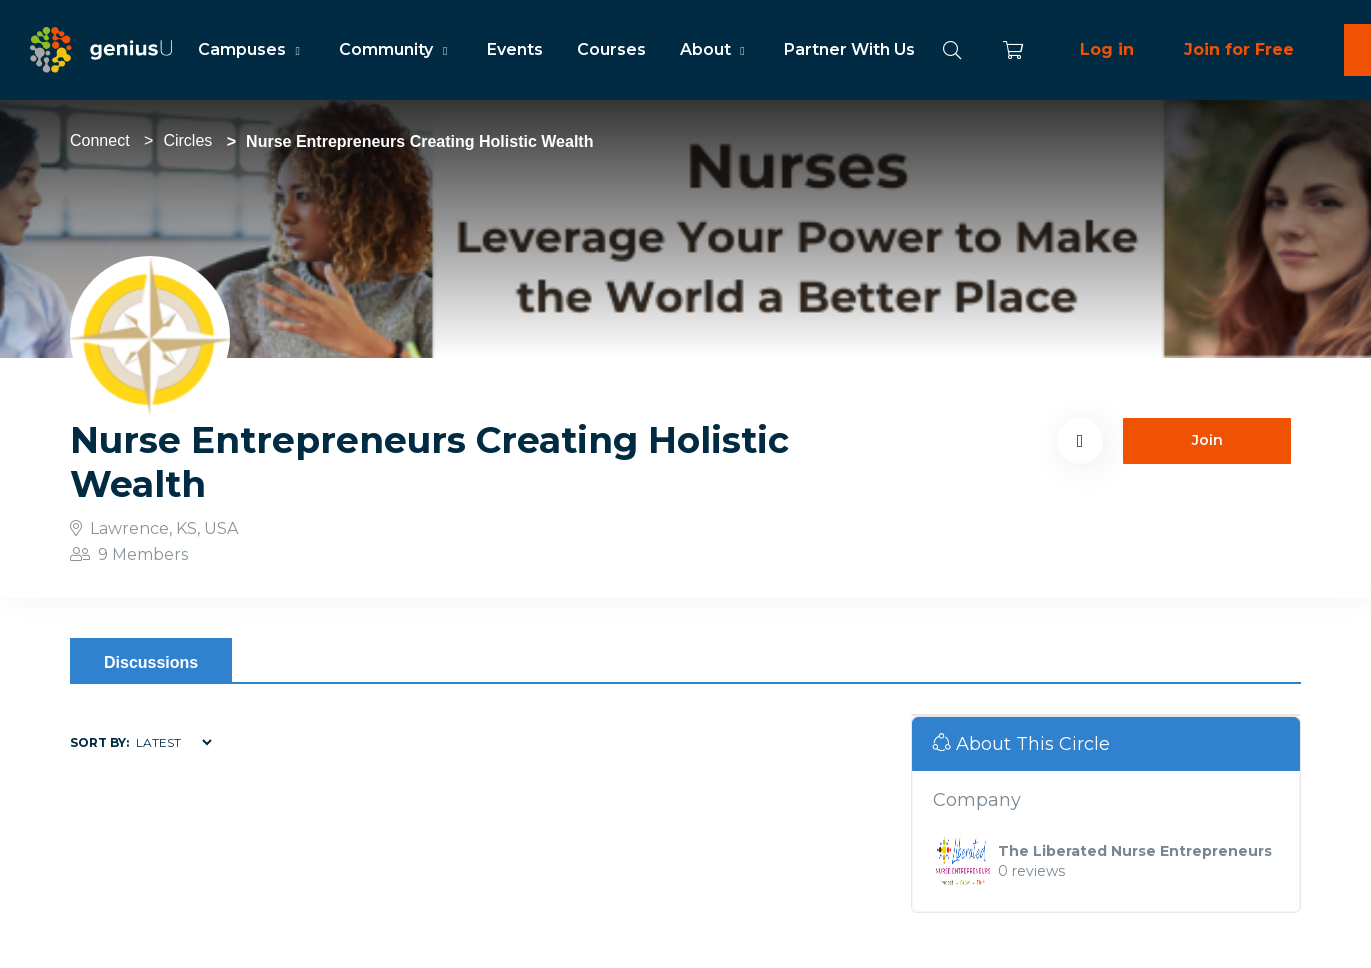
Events (515, 49)
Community (395, 49)
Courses (611, 49)
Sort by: (99, 742)
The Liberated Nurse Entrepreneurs (1135, 851)
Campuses (251, 49)
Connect (100, 140)
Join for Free (1239, 49)
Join (1207, 440)
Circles (187, 140)
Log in (1107, 49)
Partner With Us (849, 49)
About (715, 49)
